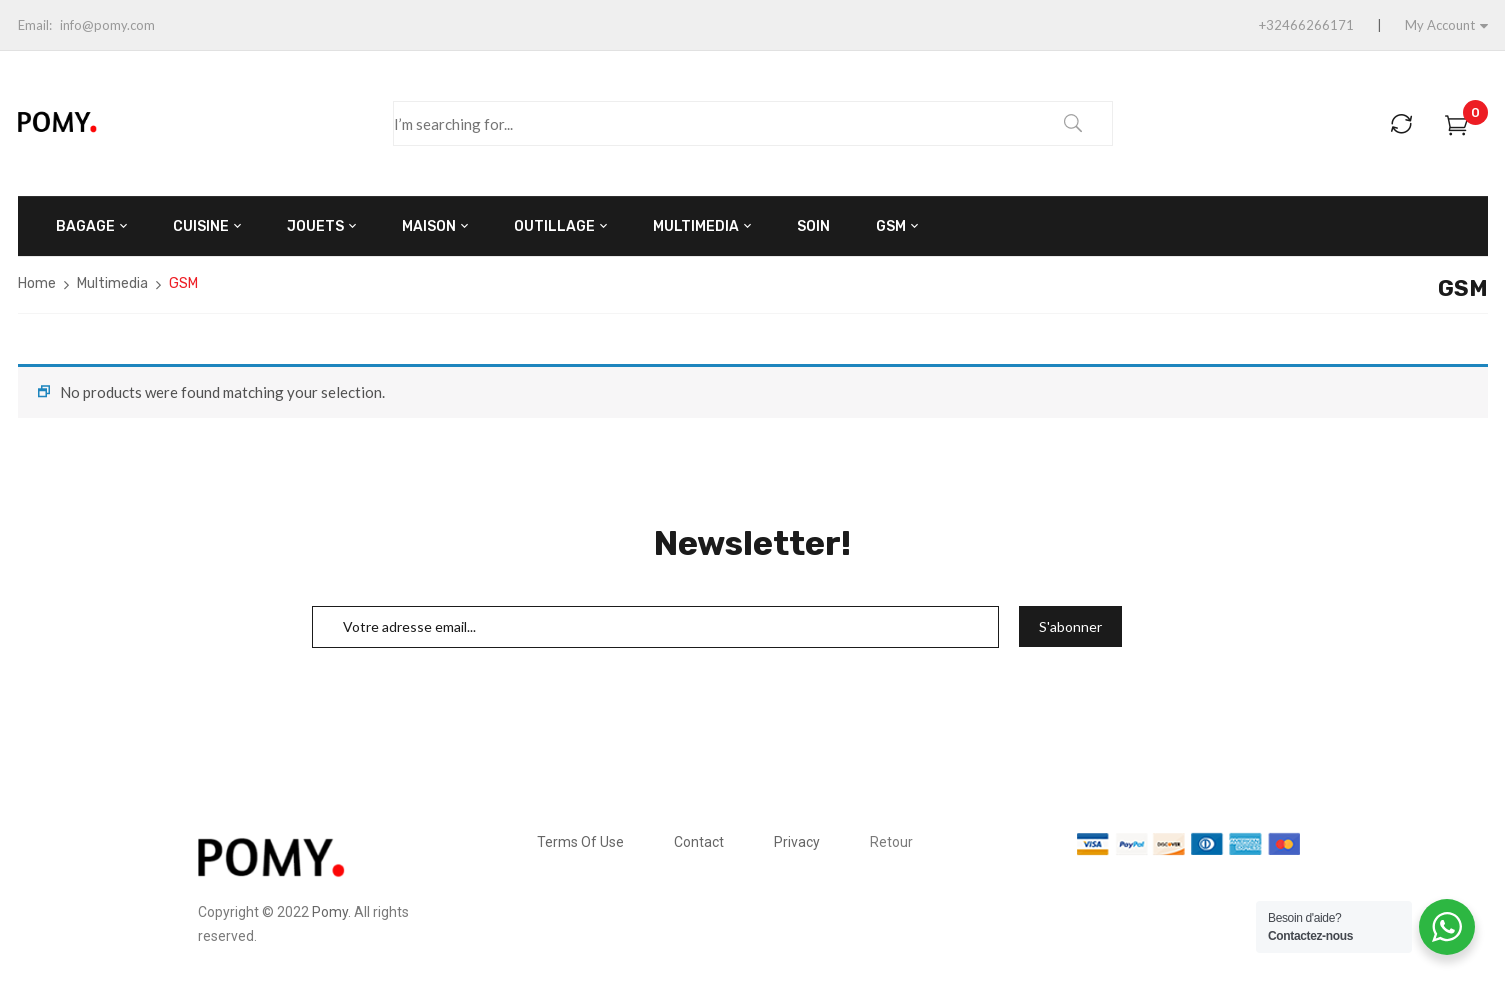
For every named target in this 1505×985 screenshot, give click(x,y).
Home (37, 283)
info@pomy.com (107, 25)
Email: (35, 25)
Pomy (330, 912)
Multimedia (112, 283)
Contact (699, 842)
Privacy (797, 842)
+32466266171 (1306, 25)
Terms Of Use (580, 842)
